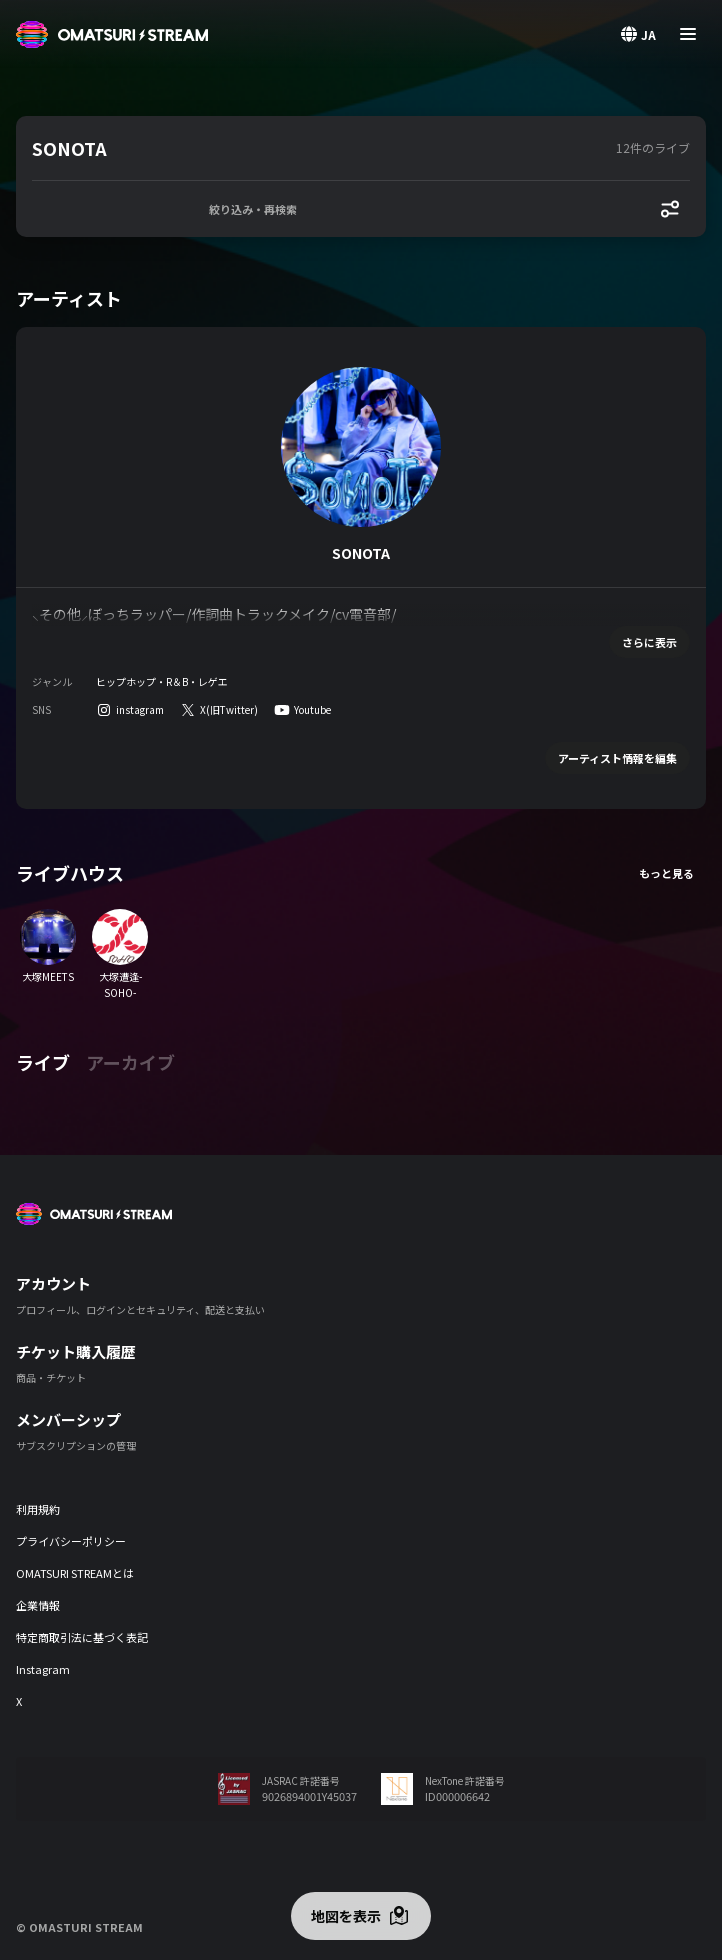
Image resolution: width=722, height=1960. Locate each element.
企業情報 (38, 1605)
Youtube (312, 709)
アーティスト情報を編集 (617, 758)
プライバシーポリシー (71, 1541)
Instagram (43, 1669)
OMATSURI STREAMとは (75, 1573)
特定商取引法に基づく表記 (82, 1637)
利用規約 (38, 1509)
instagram (140, 709)
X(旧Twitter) (229, 709)
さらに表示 (649, 642)
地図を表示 (346, 1916)
